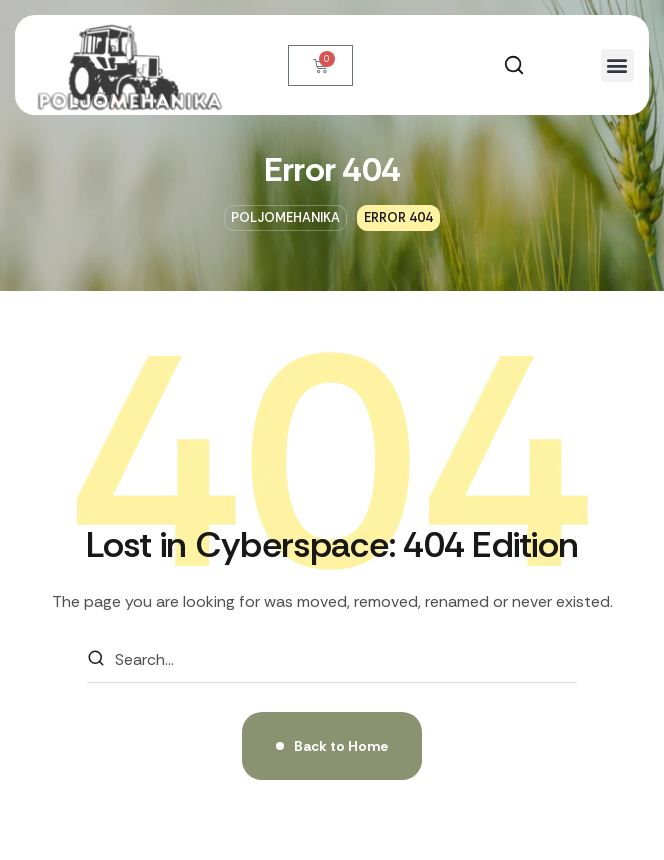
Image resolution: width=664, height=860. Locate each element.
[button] (514, 65)
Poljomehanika (285, 217)
